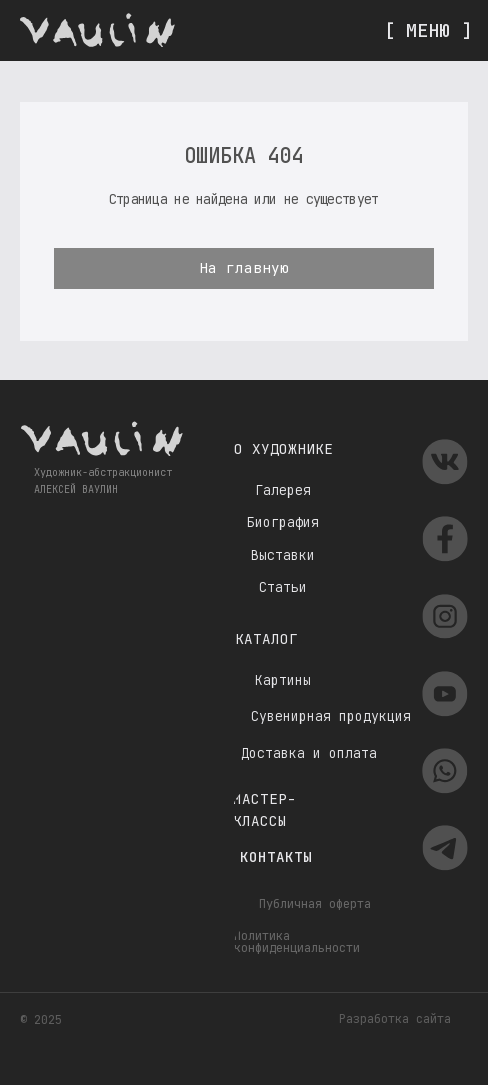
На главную (244, 267)
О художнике (283, 448)
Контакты (276, 856)
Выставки (283, 555)
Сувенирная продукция (331, 716)
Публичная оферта (315, 904)
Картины (283, 680)
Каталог (266, 638)
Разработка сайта (395, 1019)
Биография (283, 522)
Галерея (283, 490)
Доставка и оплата (309, 753)
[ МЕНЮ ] (428, 30)
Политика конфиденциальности (297, 942)
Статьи (283, 587)
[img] (97, 30)
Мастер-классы (264, 809)
